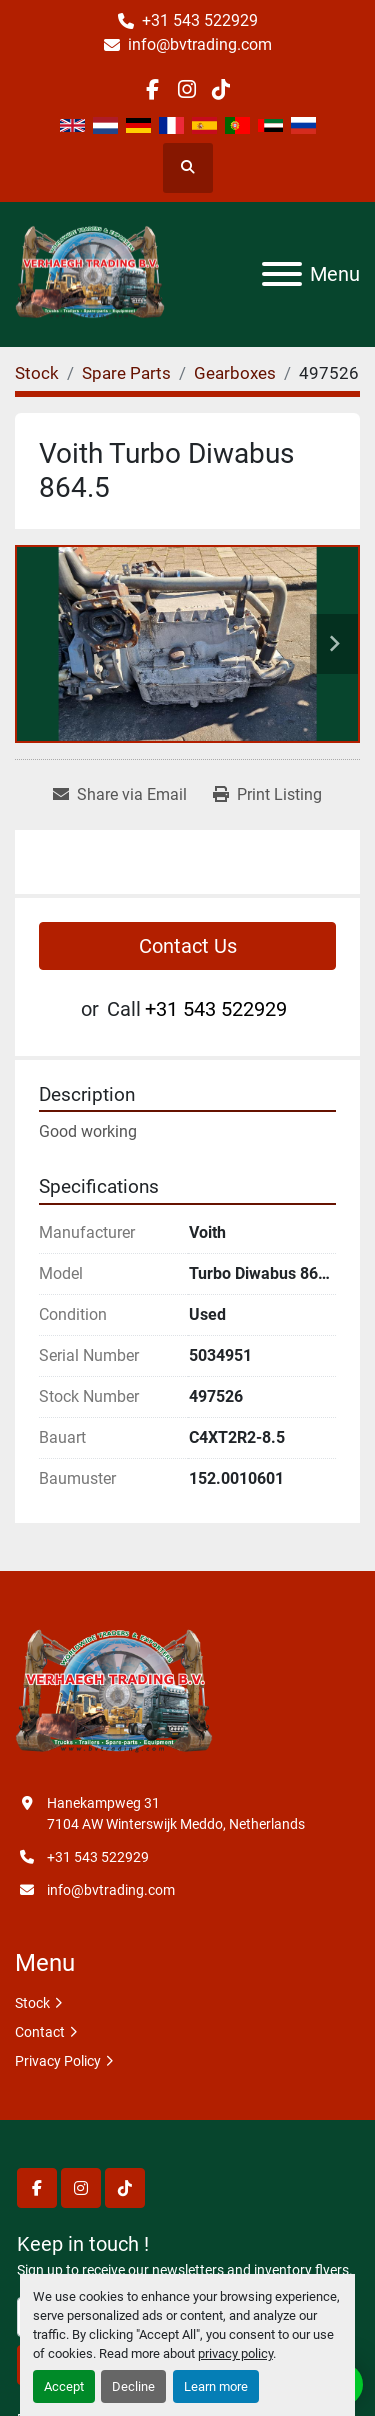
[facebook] (152, 89)
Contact (40, 2032)
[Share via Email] (120, 795)
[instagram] (186, 89)
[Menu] (282, 274)
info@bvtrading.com (200, 44)
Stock (32, 2003)
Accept (64, 2386)
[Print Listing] (267, 795)
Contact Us (188, 946)
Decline (133, 2386)
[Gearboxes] (235, 373)
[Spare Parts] (126, 373)
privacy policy (235, 2353)
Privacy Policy (58, 2061)
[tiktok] (221, 89)
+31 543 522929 (200, 20)
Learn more (216, 2386)
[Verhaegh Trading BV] (114, 1692)
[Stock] (37, 373)
